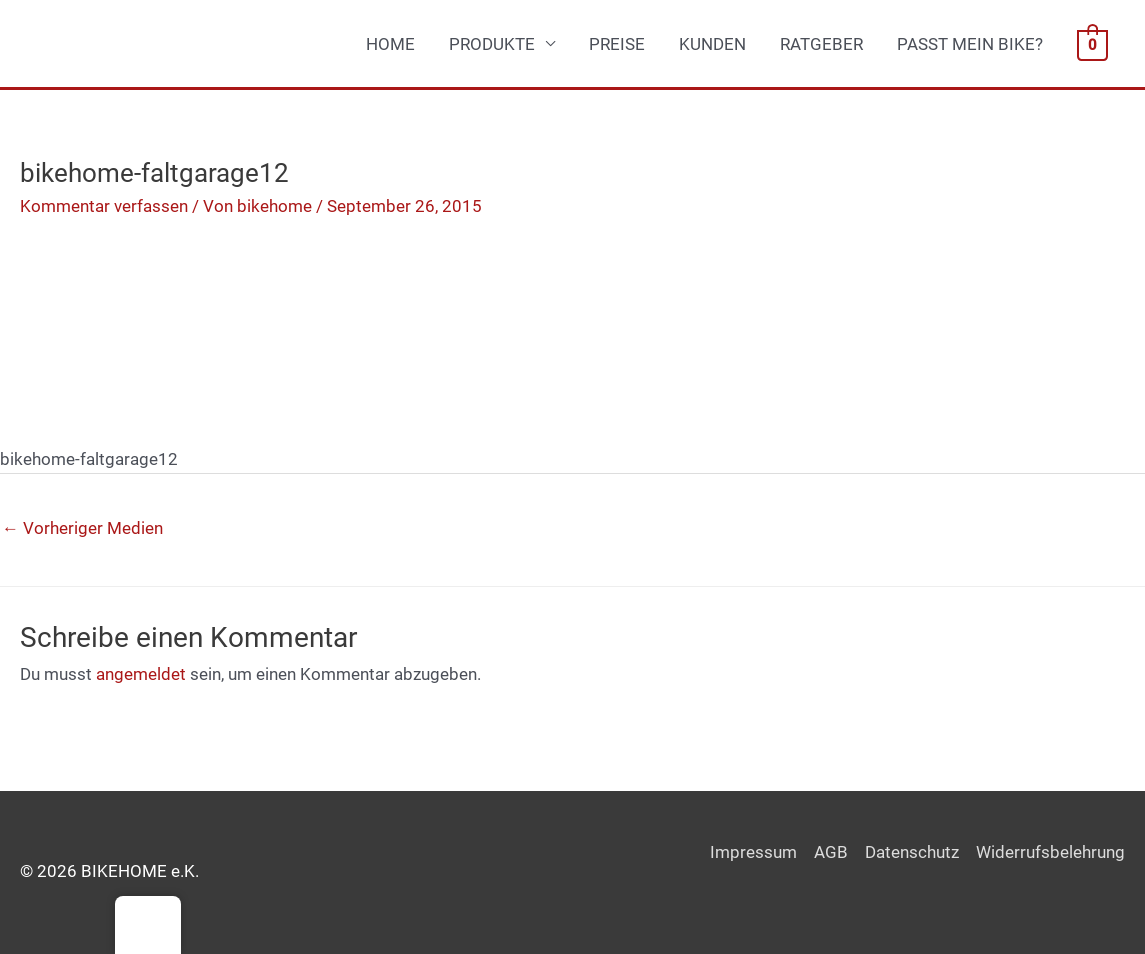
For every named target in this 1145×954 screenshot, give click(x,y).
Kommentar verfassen (104, 206)
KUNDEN (712, 44)
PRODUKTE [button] (492, 44)
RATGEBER (821, 44)
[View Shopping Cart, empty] (1092, 44)
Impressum (753, 852)
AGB (831, 852)
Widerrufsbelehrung (1050, 852)
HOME (390, 44)
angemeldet (141, 674)
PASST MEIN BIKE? (970, 44)
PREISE (617, 44)
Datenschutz (912, 852)
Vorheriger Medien (82, 528)
